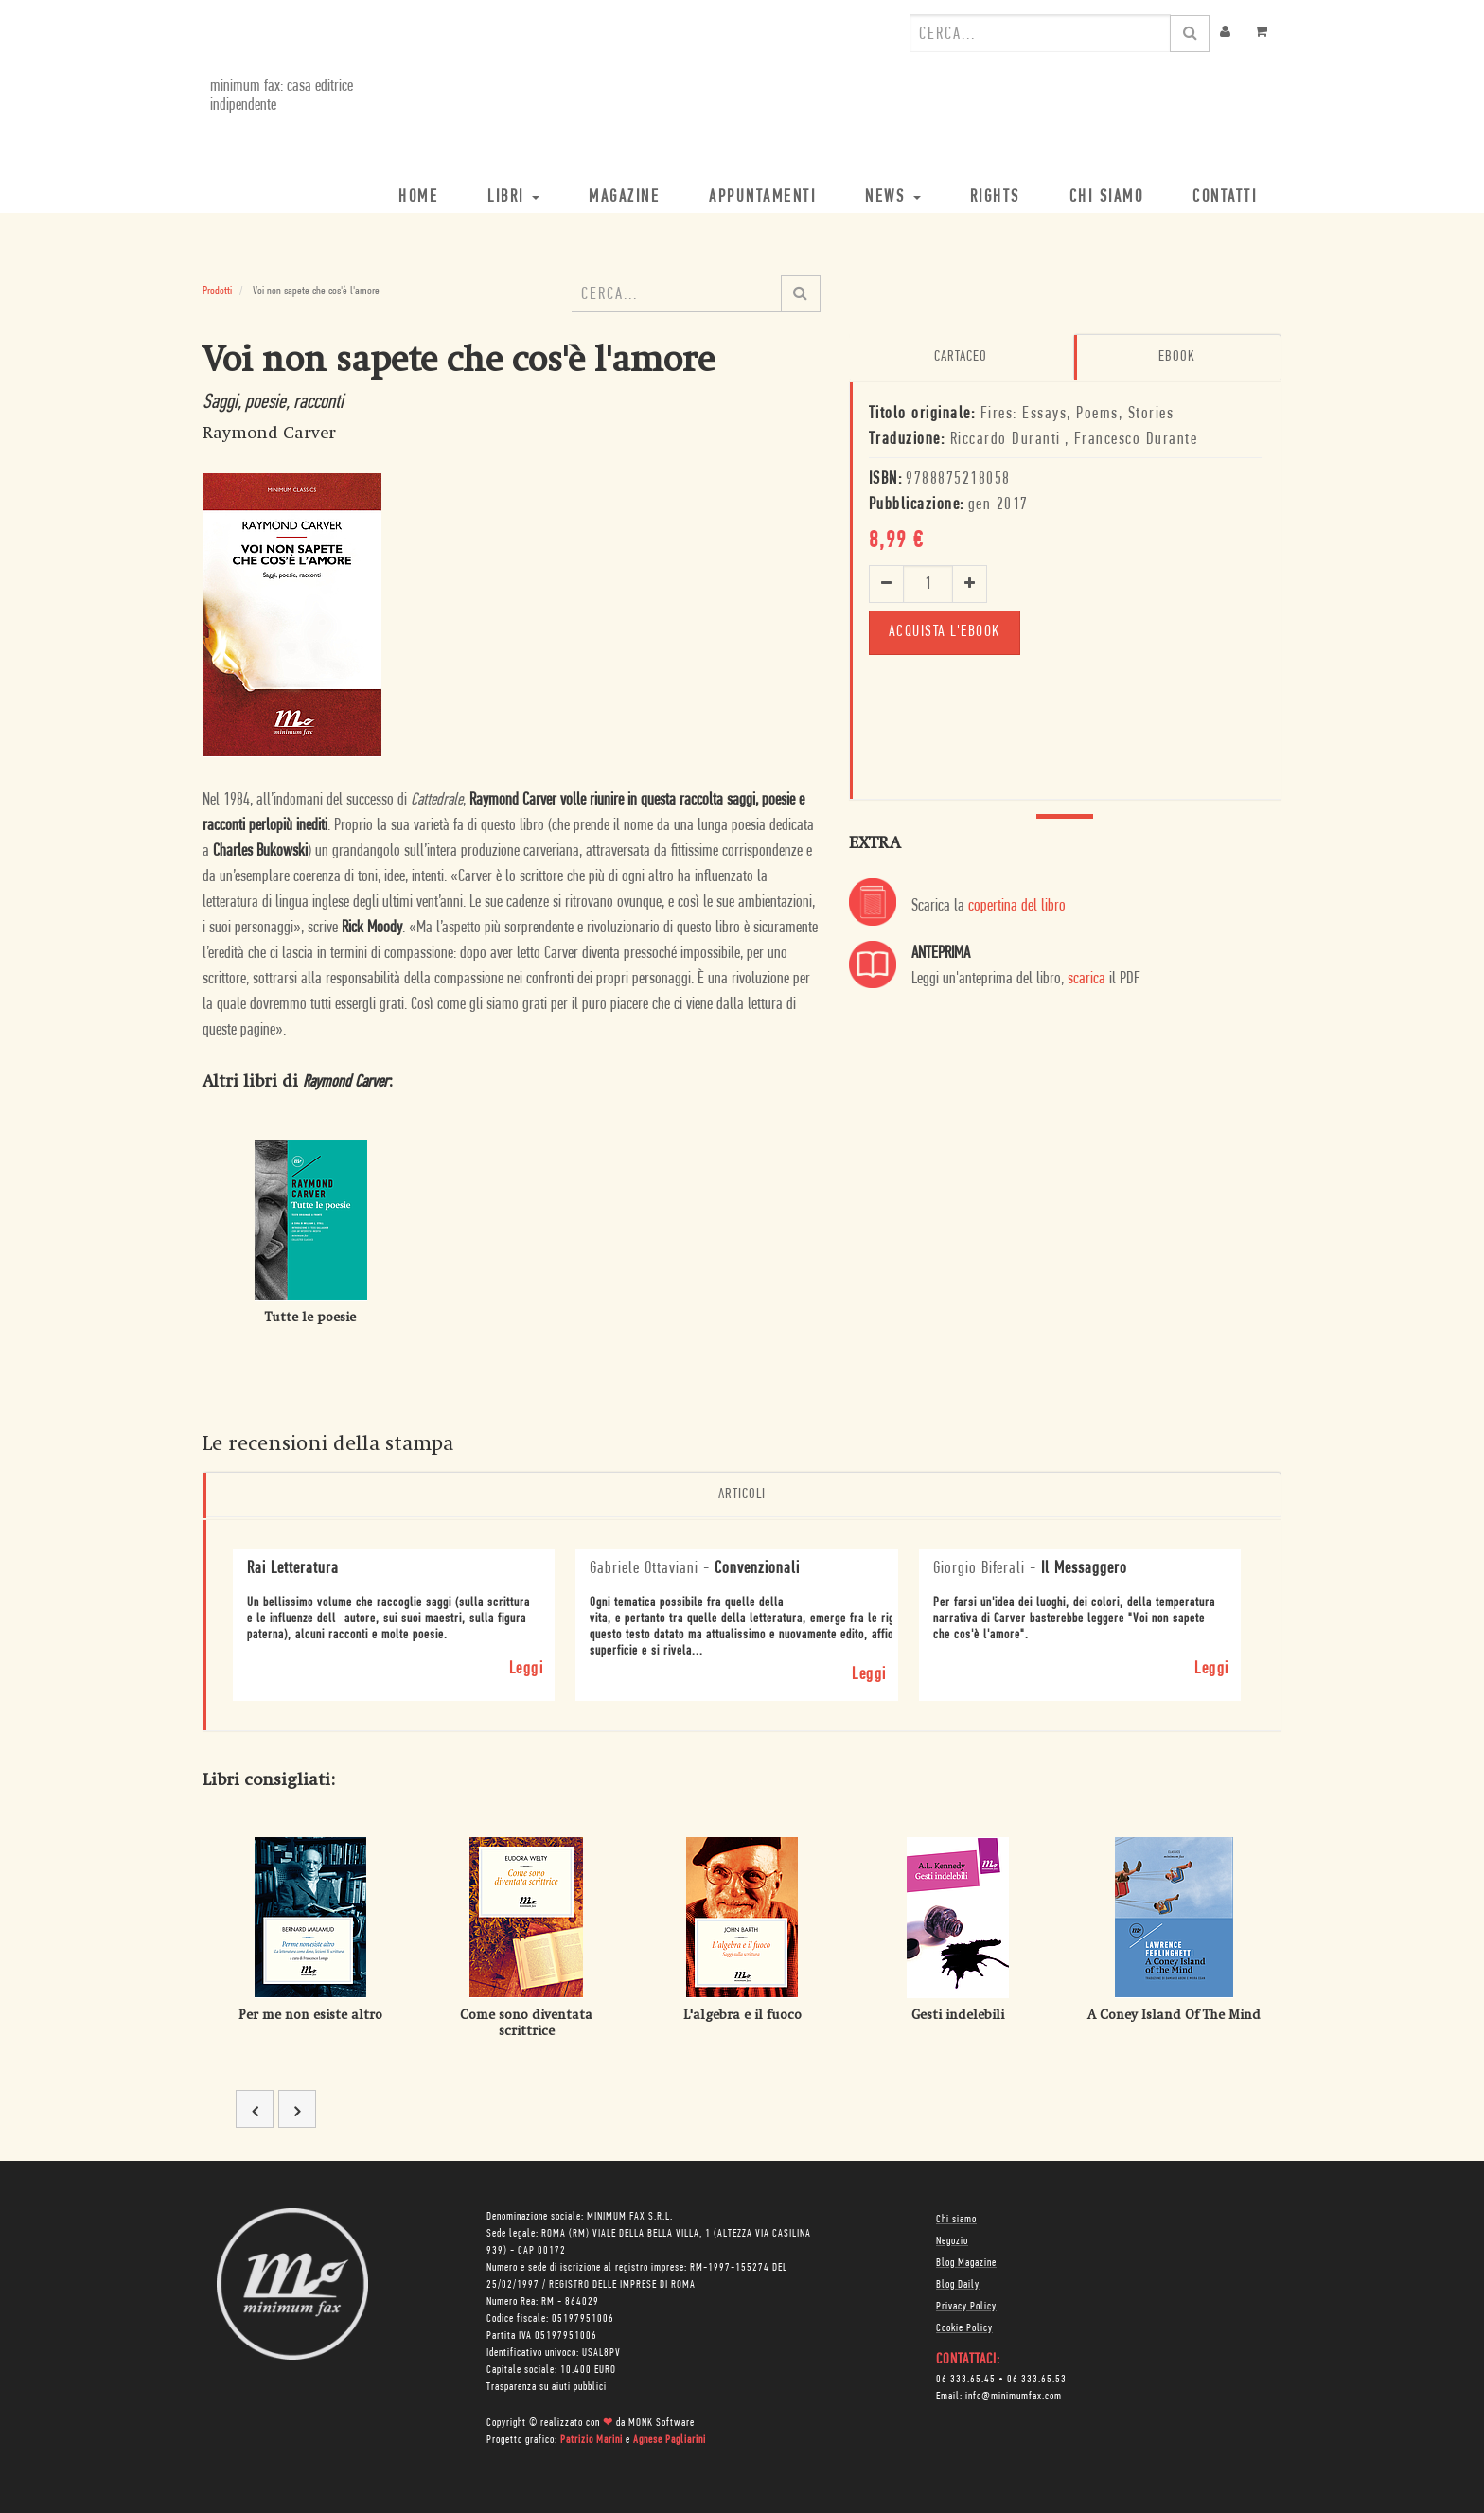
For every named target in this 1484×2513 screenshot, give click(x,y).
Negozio (952, 2239)
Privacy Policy (966, 2304)
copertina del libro (1017, 905)
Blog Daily (958, 2283)
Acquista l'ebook (946, 631)
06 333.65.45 (966, 2377)
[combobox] (1040, 33)
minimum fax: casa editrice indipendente (274, 96)
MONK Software (661, 2421)
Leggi (526, 1666)
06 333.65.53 (1037, 2377)
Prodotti (217, 291)
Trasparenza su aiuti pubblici (546, 2385)
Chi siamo (956, 2217)
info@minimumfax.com (1013, 2394)
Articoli (742, 1494)
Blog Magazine (966, 2261)
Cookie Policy (964, 2326)
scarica (1086, 978)
